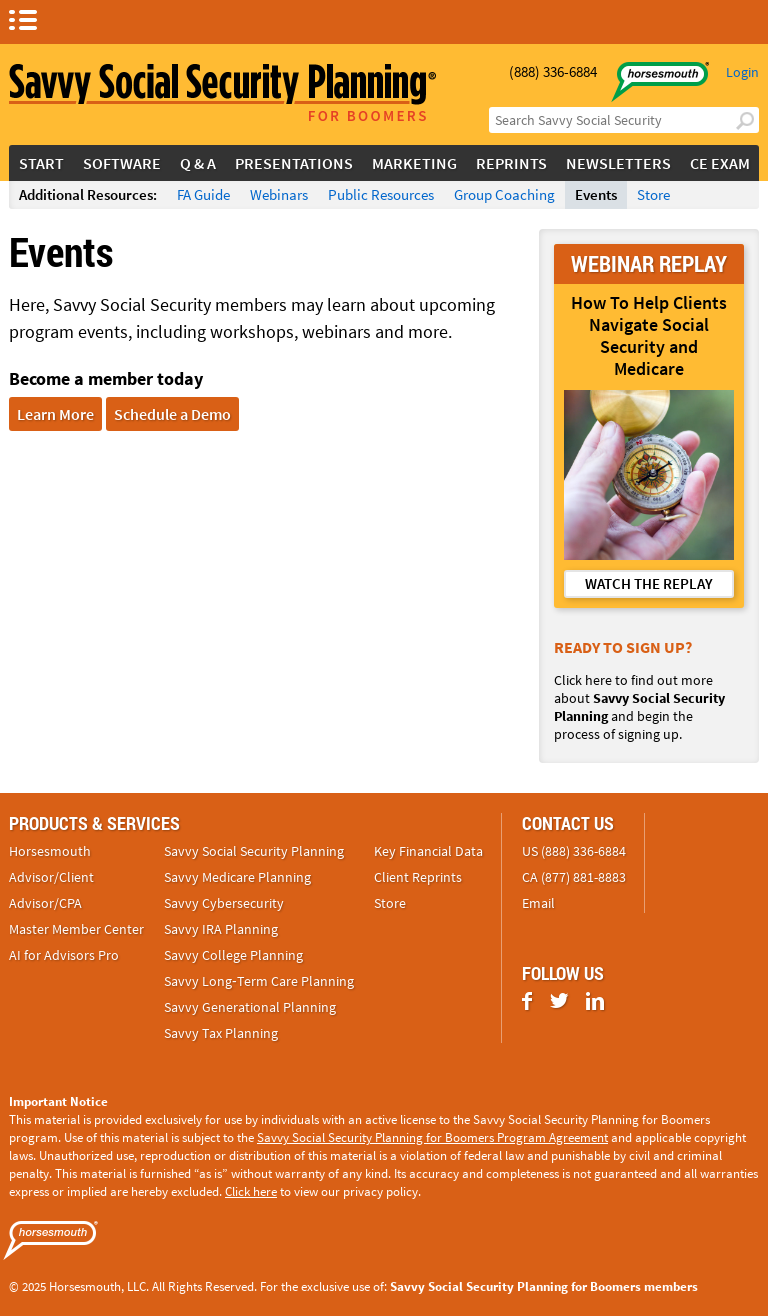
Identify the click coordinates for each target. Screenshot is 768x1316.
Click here (251, 1191)
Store (653, 194)
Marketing (414, 163)
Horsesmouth (50, 851)
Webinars (279, 194)
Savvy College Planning (233, 955)
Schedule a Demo (172, 414)
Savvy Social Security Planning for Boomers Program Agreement (432, 1137)
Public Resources (381, 194)
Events (596, 194)
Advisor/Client (51, 877)
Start (41, 163)
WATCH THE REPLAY (649, 583)
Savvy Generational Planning (250, 1007)
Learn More (55, 414)
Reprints (511, 163)
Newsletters (618, 163)
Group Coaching (504, 194)
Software (122, 163)
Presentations (294, 163)
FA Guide (203, 194)
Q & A (198, 163)
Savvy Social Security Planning (254, 851)
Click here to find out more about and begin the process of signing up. (639, 707)
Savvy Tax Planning (221, 1033)
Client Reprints (418, 877)
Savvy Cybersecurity (224, 903)
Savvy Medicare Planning (237, 877)
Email (538, 903)
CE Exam (720, 163)
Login (742, 72)
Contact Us (568, 823)
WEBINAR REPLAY (649, 263)
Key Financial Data (428, 851)
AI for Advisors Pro (64, 955)
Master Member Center (76, 929)
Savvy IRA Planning (221, 929)
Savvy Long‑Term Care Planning (259, 981)
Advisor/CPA (45, 903)
